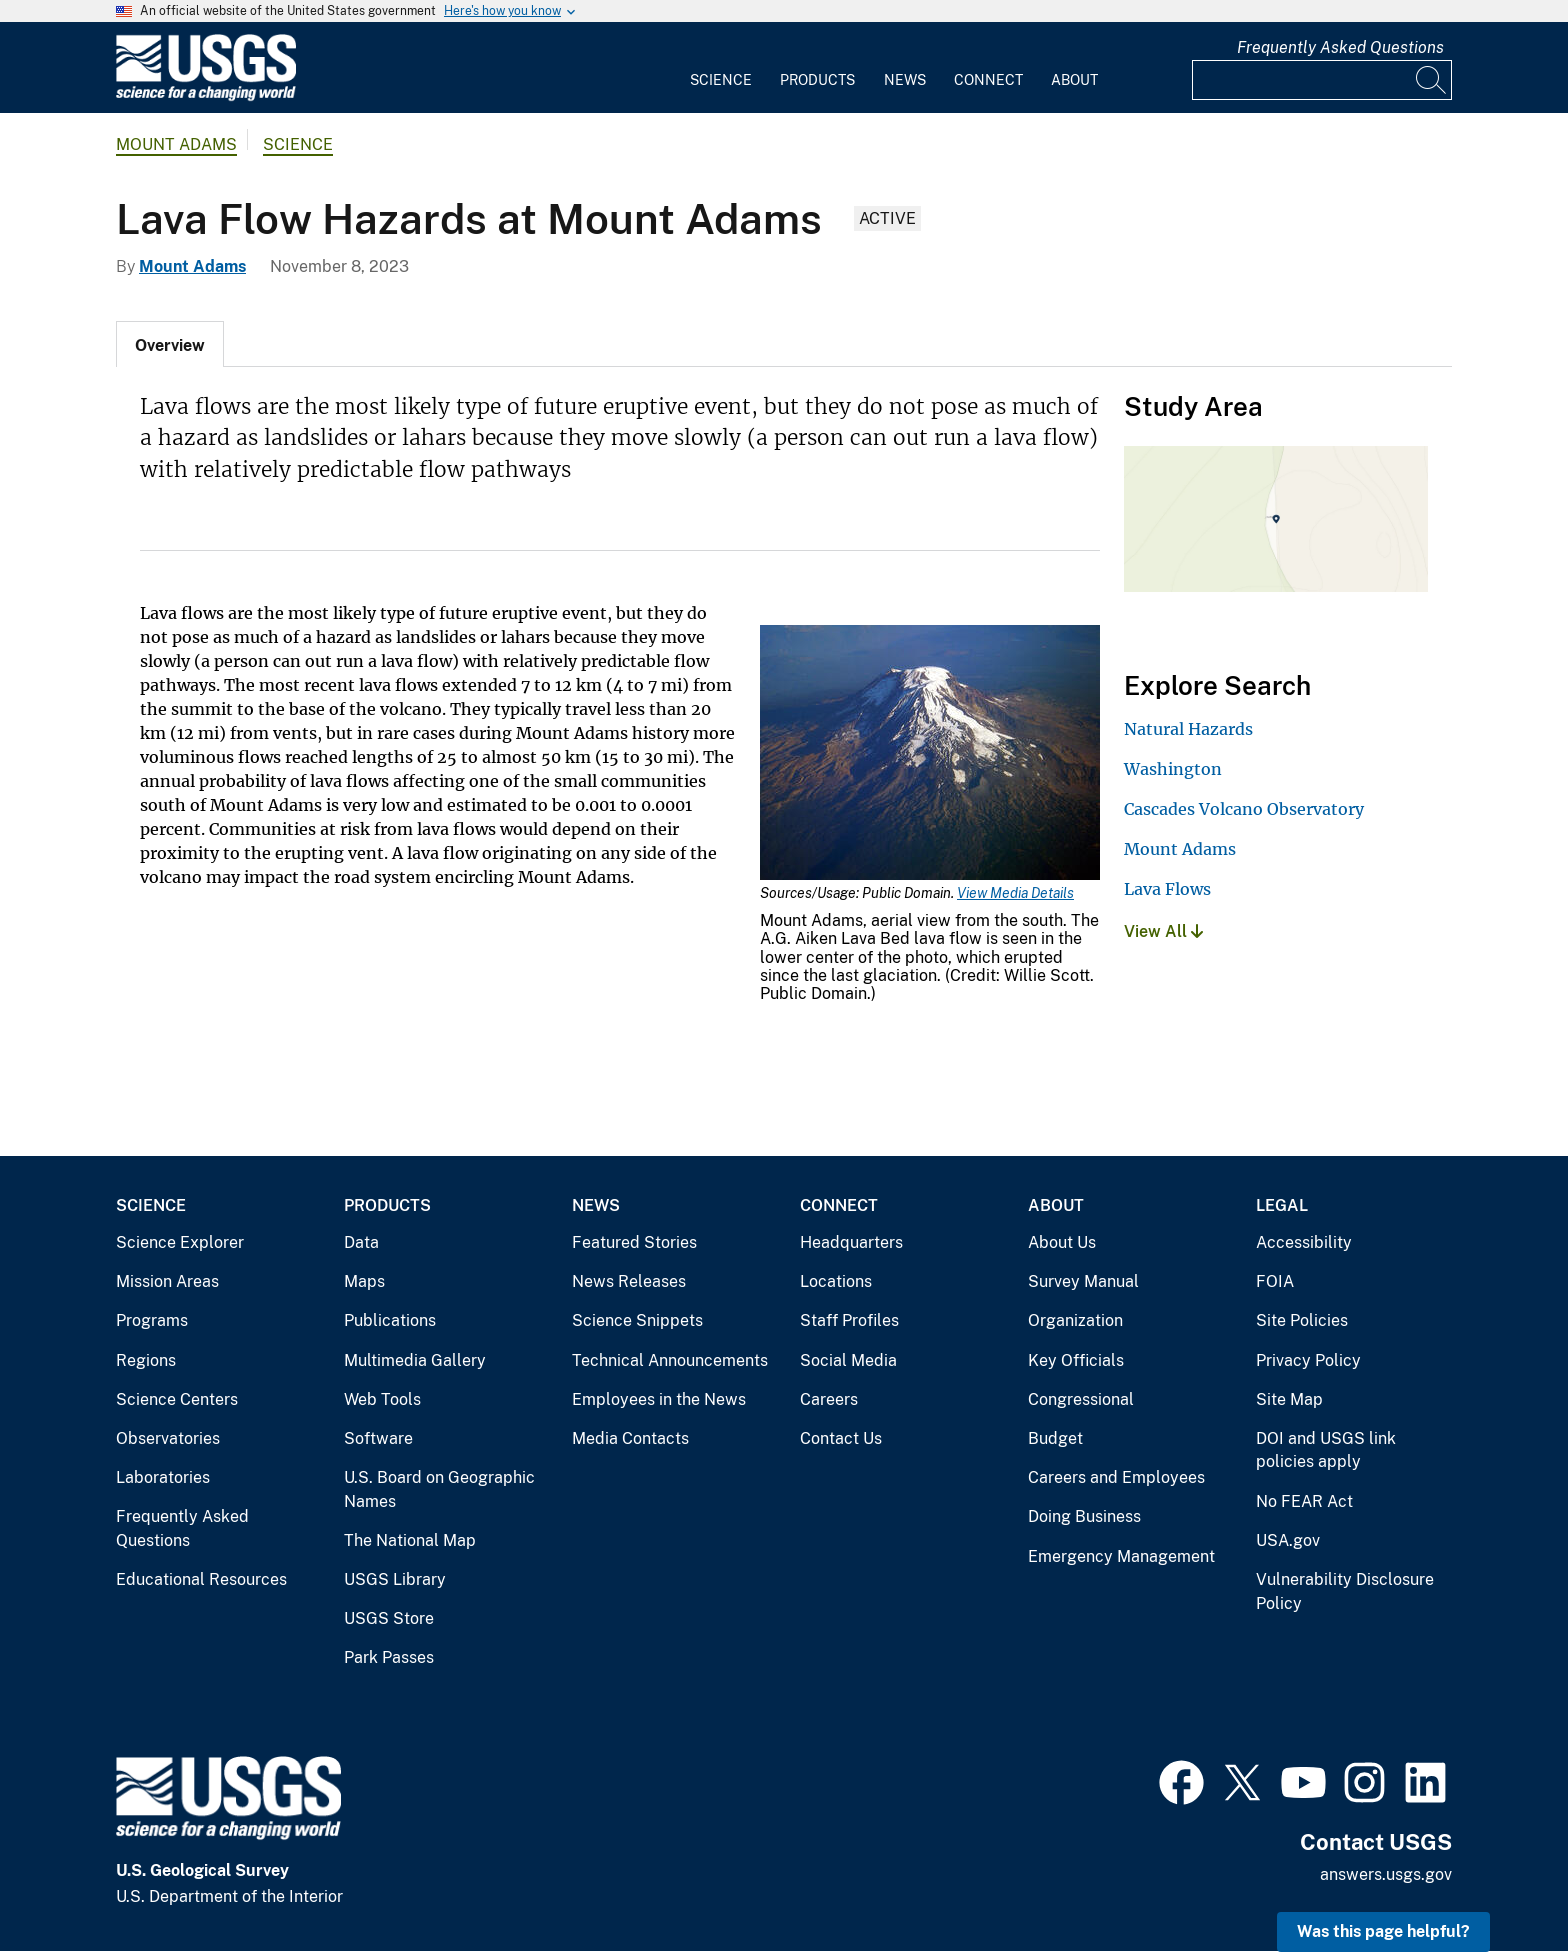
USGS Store (389, 1618)
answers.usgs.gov (1386, 1874)
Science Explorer (180, 1242)
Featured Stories (634, 1242)
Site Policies (1302, 1320)
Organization (1075, 1320)
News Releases (629, 1281)
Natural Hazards (1188, 729)
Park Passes (389, 1657)
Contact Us (841, 1438)
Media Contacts (630, 1438)
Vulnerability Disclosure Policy (1345, 1591)
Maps (364, 1281)
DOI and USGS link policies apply (1326, 1450)
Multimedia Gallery (415, 1360)
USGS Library (395, 1579)
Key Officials (1076, 1360)
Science (721, 80)
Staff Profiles (849, 1320)
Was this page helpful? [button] (1383, 1931)
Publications (390, 1320)
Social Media (848, 1360)
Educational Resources (201, 1579)
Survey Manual (1083, 1281)
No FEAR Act (1304, 1501)
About (1074, 80)
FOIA (1275, 1281)
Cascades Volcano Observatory (1244, 809)
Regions (146, 1360)
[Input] (1322, 80)
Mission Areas (167, 1281)
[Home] (206, 96)
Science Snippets (637, 1320)
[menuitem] (721, 68)
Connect (988, 80)
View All (1163, 931)
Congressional (1081, 1399)
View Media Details (1015, 893)
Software (378, 1438)
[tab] (170, 344)
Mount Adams (176, 144)
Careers (829, 1399)
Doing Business (1084, 1516)
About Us (1062, 1242)
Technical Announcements (670, 1360)
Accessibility (1304, 1242)
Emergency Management (1121, 1556)
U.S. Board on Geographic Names (439, 1489)
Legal (1282, 1205)
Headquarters (851, 1242)
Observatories (168, 1438)
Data (361, 1242)
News (905, 80)
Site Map (1289, 1399)
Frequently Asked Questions (1340, 47)
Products (817, 80)
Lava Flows (1167, 889)
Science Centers (177, 1399)
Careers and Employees (1116, 1477)
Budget (1055, 1438)
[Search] (1432, 80)
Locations (836, 1281)
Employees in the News (659, 1399)
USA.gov (1288, 1540)
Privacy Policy (1308, 1360)
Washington (1173, 769)
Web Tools (382, 1399)
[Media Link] (930, 754)
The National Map (410, 1540)
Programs (152, 1320)
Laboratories (163, 1477)
